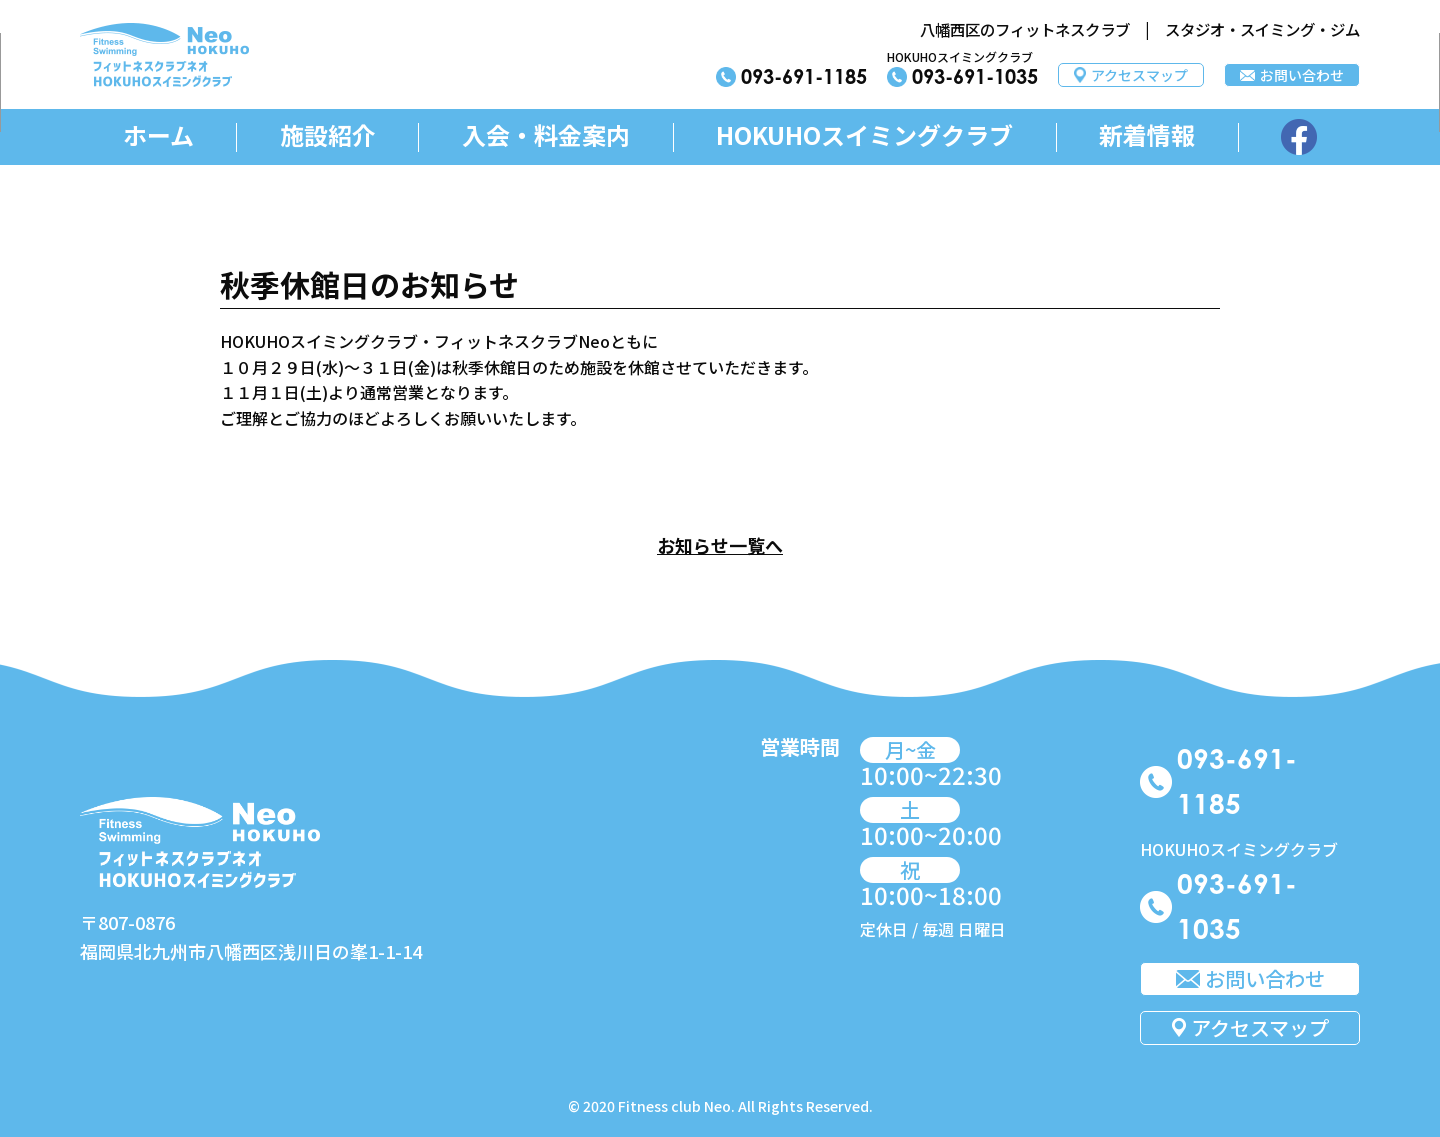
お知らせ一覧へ (720, 545)
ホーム (158, 135)
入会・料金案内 (546, 135)
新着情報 (1147, 135)
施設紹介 (328, 135)
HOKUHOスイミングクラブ (864, 135)
